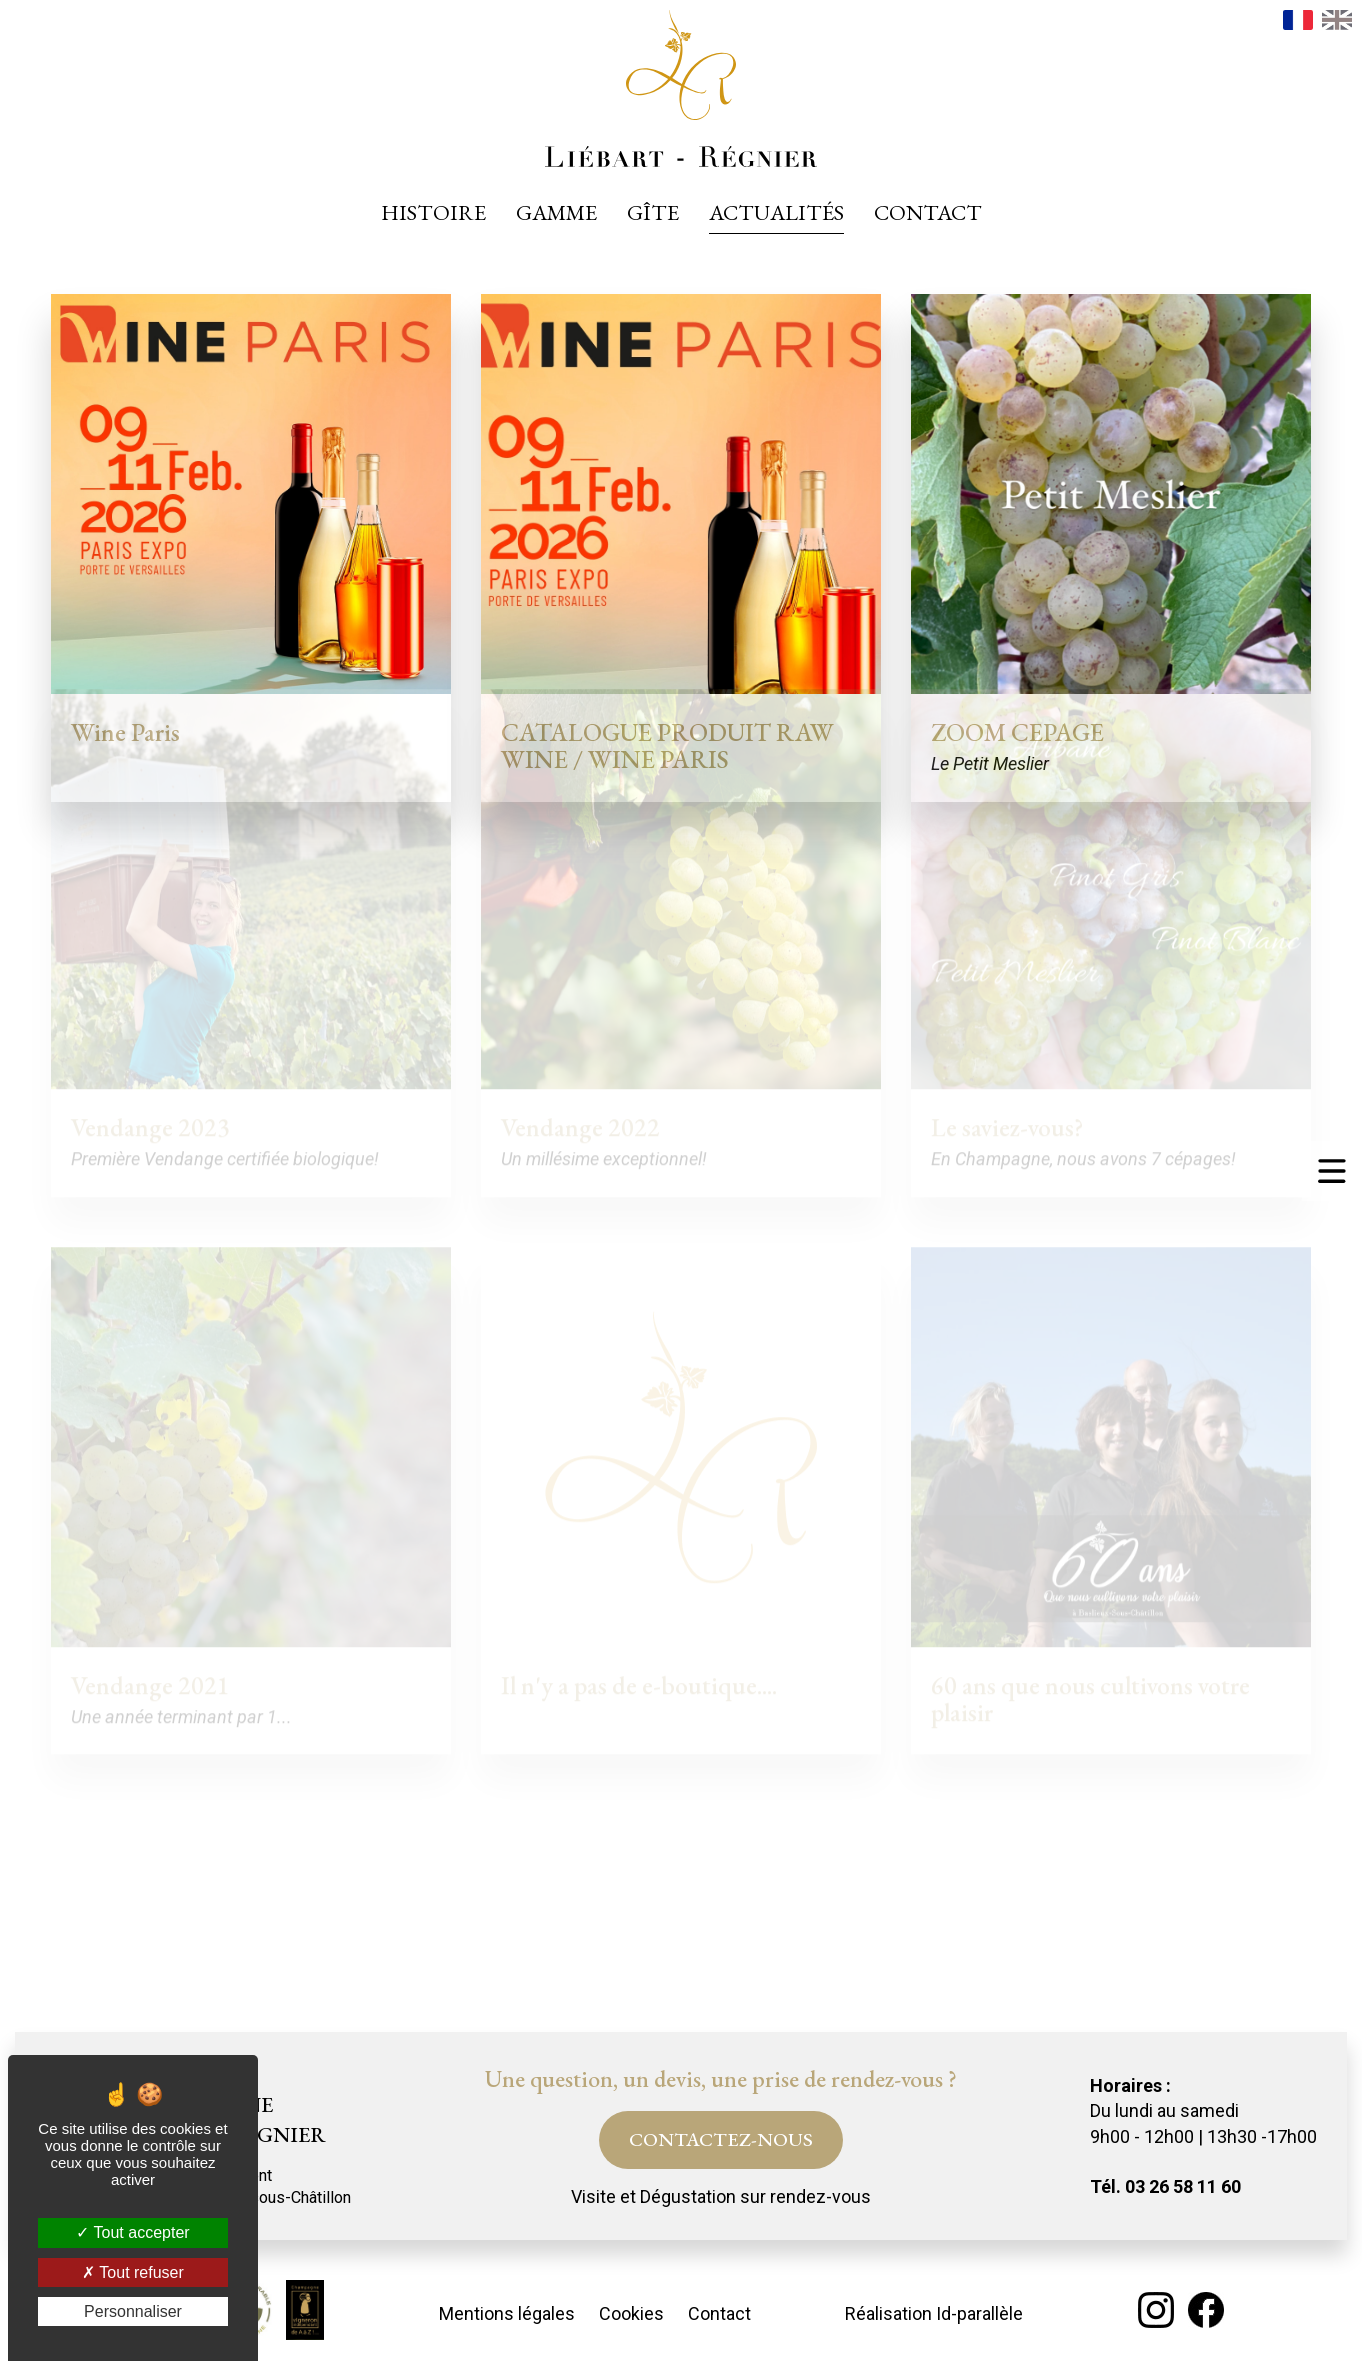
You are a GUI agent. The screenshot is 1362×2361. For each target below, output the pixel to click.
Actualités (776, 212)
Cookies (631, 2313)
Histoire (433, 212)
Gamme (556, 212)
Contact (928, 212)
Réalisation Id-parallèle (934, 2313)
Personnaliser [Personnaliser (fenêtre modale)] (133, 2311)
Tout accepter (132, 2232)
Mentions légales (507, 2313)
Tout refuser (133, 2272)
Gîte (653, 212)
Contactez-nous (721, 2139)
